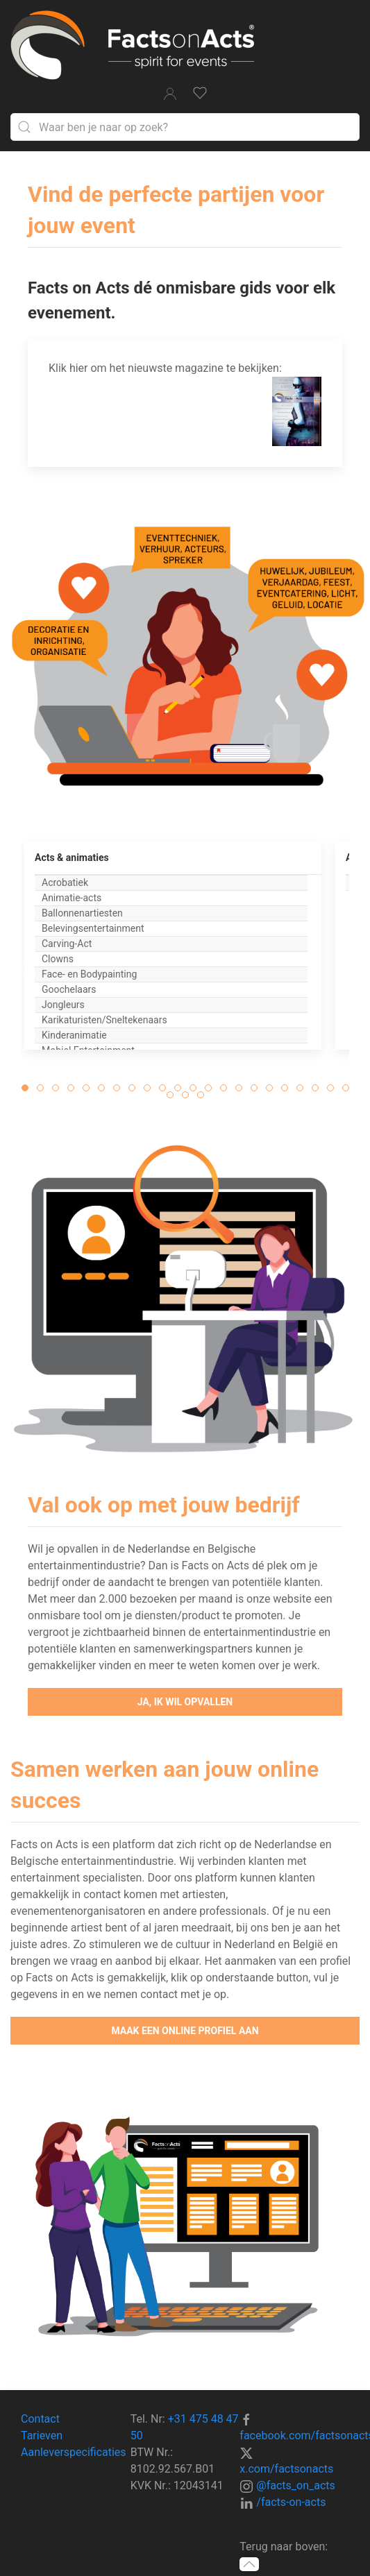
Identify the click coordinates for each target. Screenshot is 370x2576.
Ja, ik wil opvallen (185, 1701)
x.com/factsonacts (286, 2468)
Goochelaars (69, 989)
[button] (22, 966)
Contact (40, 2418)
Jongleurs (63, 1004)
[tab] (25, 1087)
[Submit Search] (24, 127)
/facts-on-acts (291, 2502)
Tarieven (41, 2435)
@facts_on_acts (295, 2485)
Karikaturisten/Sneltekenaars (104, 1019)
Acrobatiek (65, 882)
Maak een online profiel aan (184, 2030)
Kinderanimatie (74, 1035)
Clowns (58, 958)
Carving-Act (67, 943)
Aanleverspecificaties (73, 2452)
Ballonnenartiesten (82, 913)
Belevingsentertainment (93, 928)
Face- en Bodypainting (89, 974)
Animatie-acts (71, 897)
